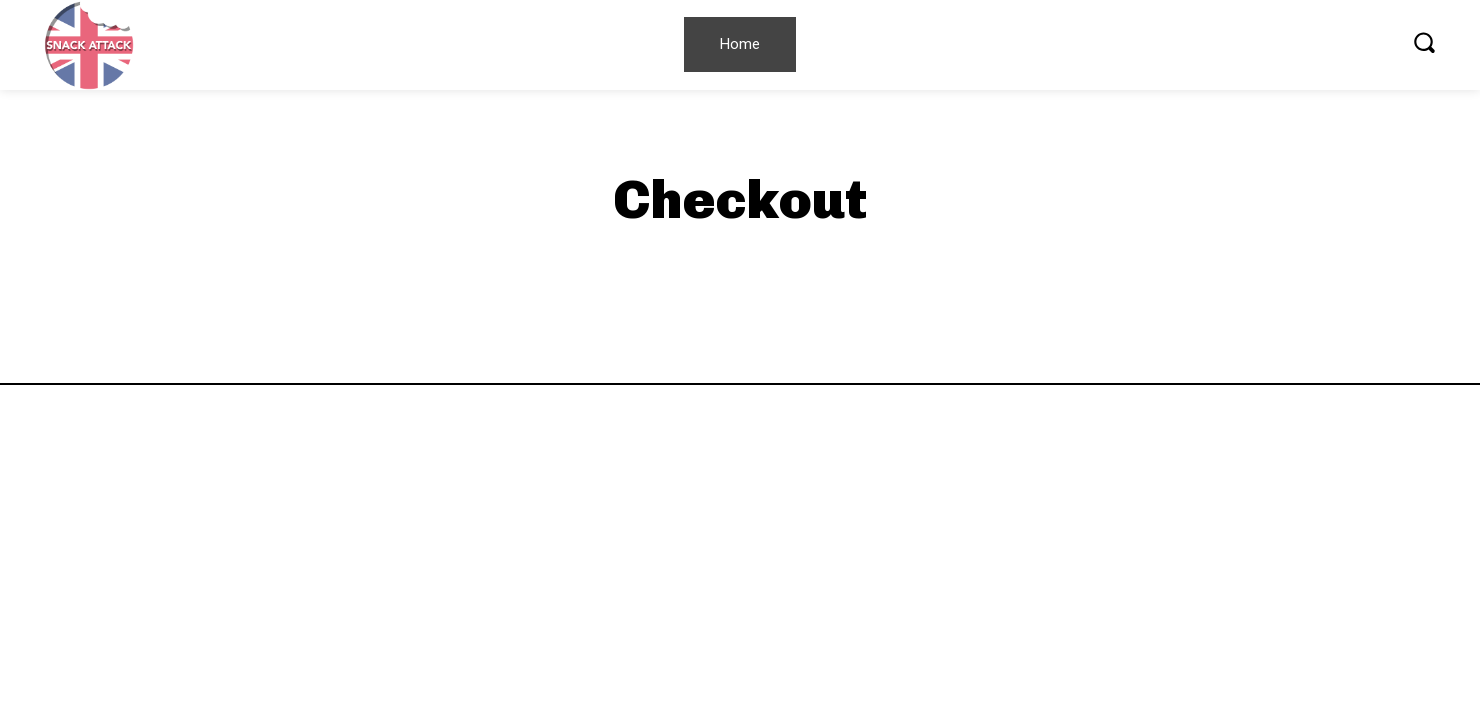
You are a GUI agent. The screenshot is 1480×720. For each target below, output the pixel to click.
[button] (1424, 42)
